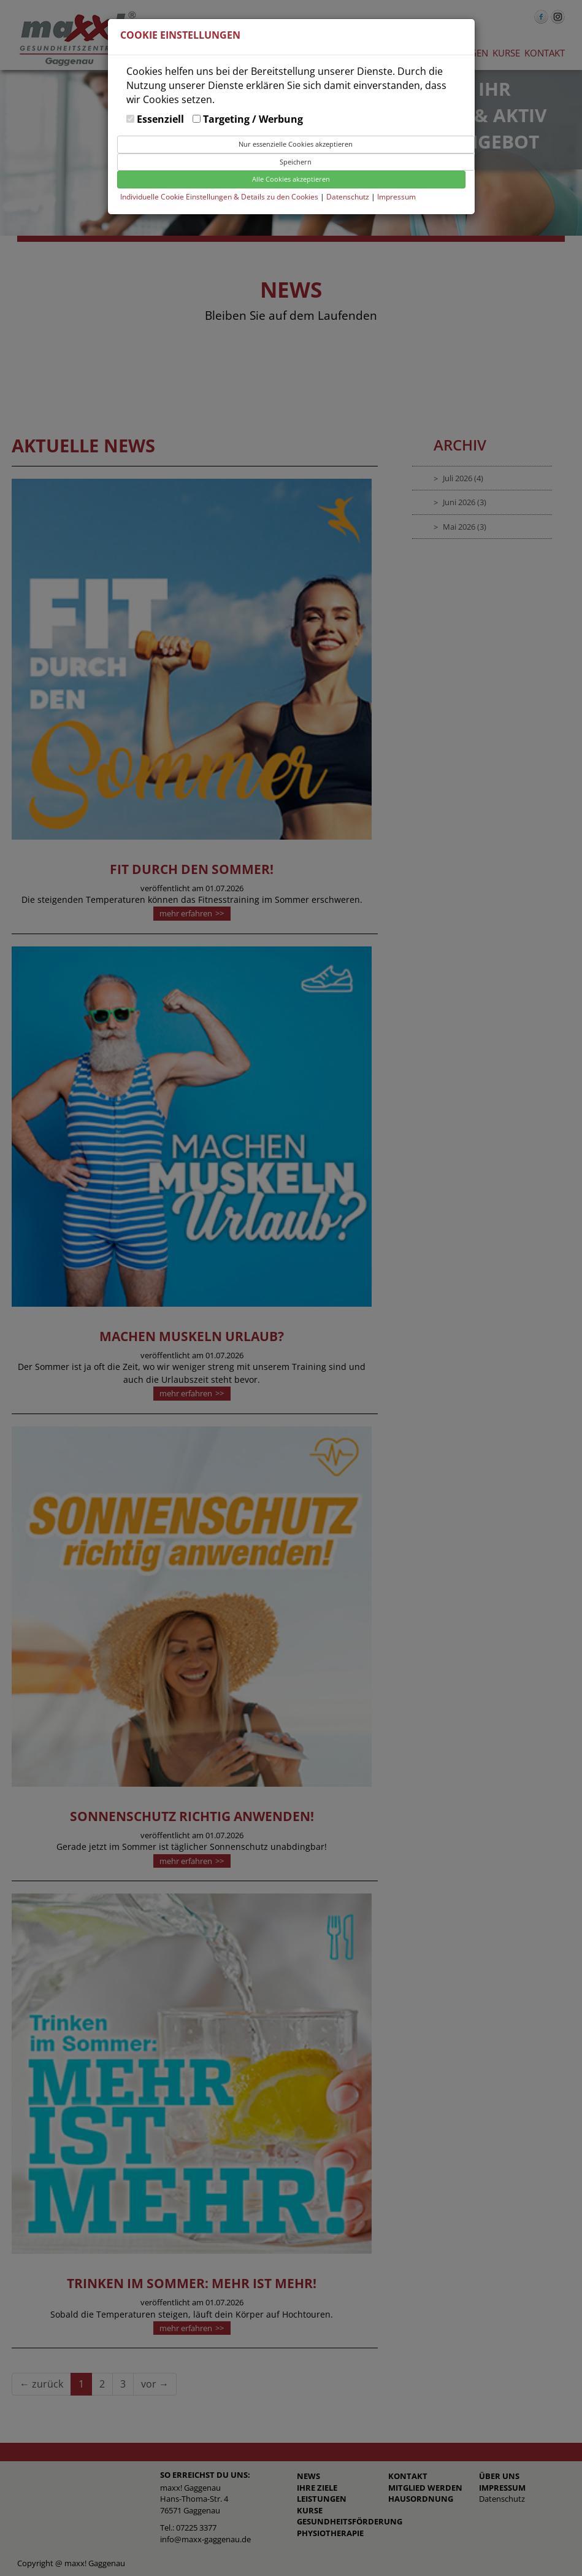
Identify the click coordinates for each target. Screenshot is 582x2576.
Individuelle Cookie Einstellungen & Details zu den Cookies (219, 196)
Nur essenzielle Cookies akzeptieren (296, 144)
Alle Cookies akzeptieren (291, 179)
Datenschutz (348, 196)
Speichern (296, 161)
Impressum (396, 196)
